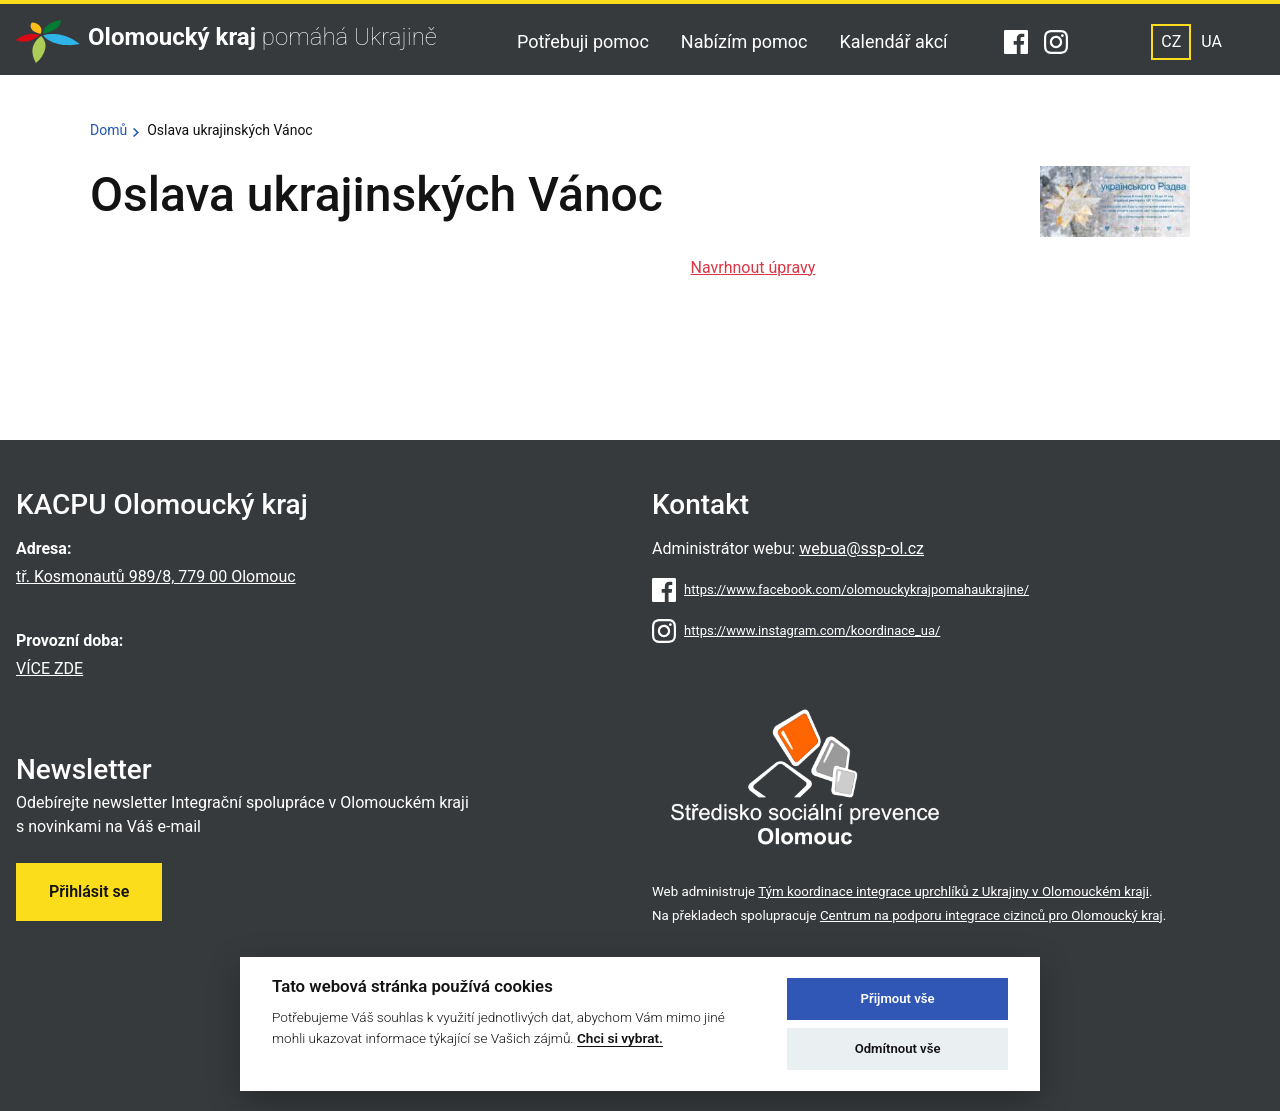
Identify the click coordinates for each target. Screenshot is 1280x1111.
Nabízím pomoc (744, 41)
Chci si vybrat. (620, 1038)
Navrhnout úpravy (753, 267)
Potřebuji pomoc (583, 41)
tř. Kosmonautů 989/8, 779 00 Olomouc (156, 576)
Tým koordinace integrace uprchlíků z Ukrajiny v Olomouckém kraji (953, 891)
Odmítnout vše (898, 1048)
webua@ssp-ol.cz (861, 548)
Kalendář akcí (894, 41)
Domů (108, 130)
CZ (1171, 41)
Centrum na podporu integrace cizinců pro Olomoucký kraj (991, 915)
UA (1211, 41)
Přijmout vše (898, 998)
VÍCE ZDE (49, 668)
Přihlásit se (89, 891)
